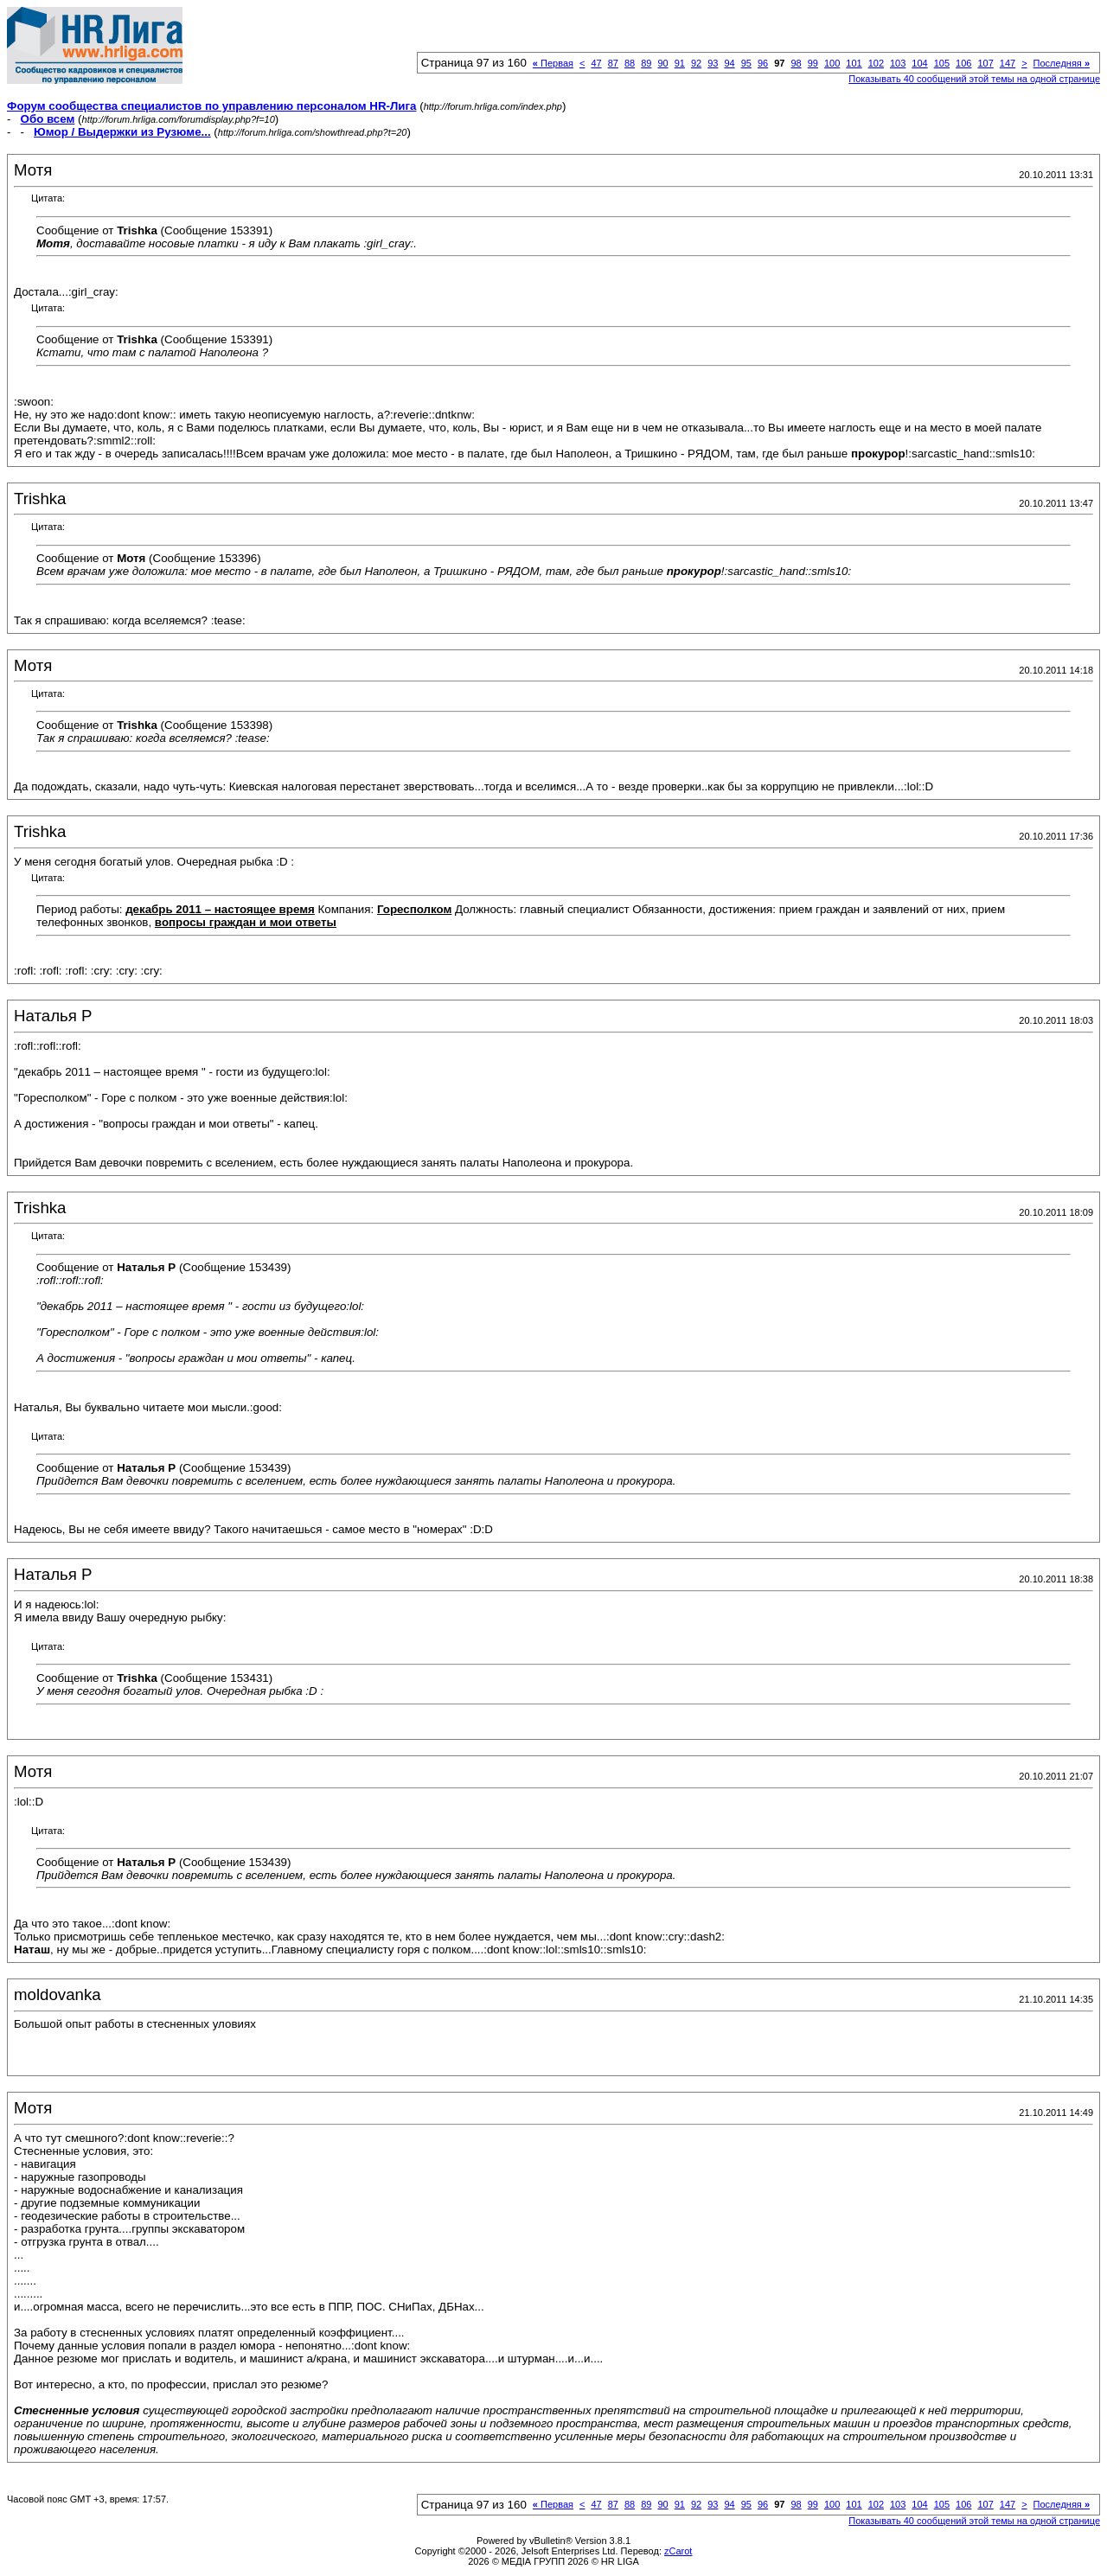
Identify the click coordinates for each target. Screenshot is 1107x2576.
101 (853, 63)
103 (897, 63)
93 (712, 63)
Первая (553, 63)
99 (813, 63)
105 (942, 63)
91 (680, 63)
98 (795, 63)
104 (919, 63)
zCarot (678, 2551)
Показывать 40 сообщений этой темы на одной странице (974, 79)
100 (832, 63)
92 (696, 63)
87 (613, 63)
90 (662, 63)
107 (985, 63)
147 (1007, 63)
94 (729, 63)
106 (963, 63)
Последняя (1061, 63)
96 (763, 63)
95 (746, 63)
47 (596, 63)
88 (629, 63)
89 (646, 63)
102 (876, 63)
